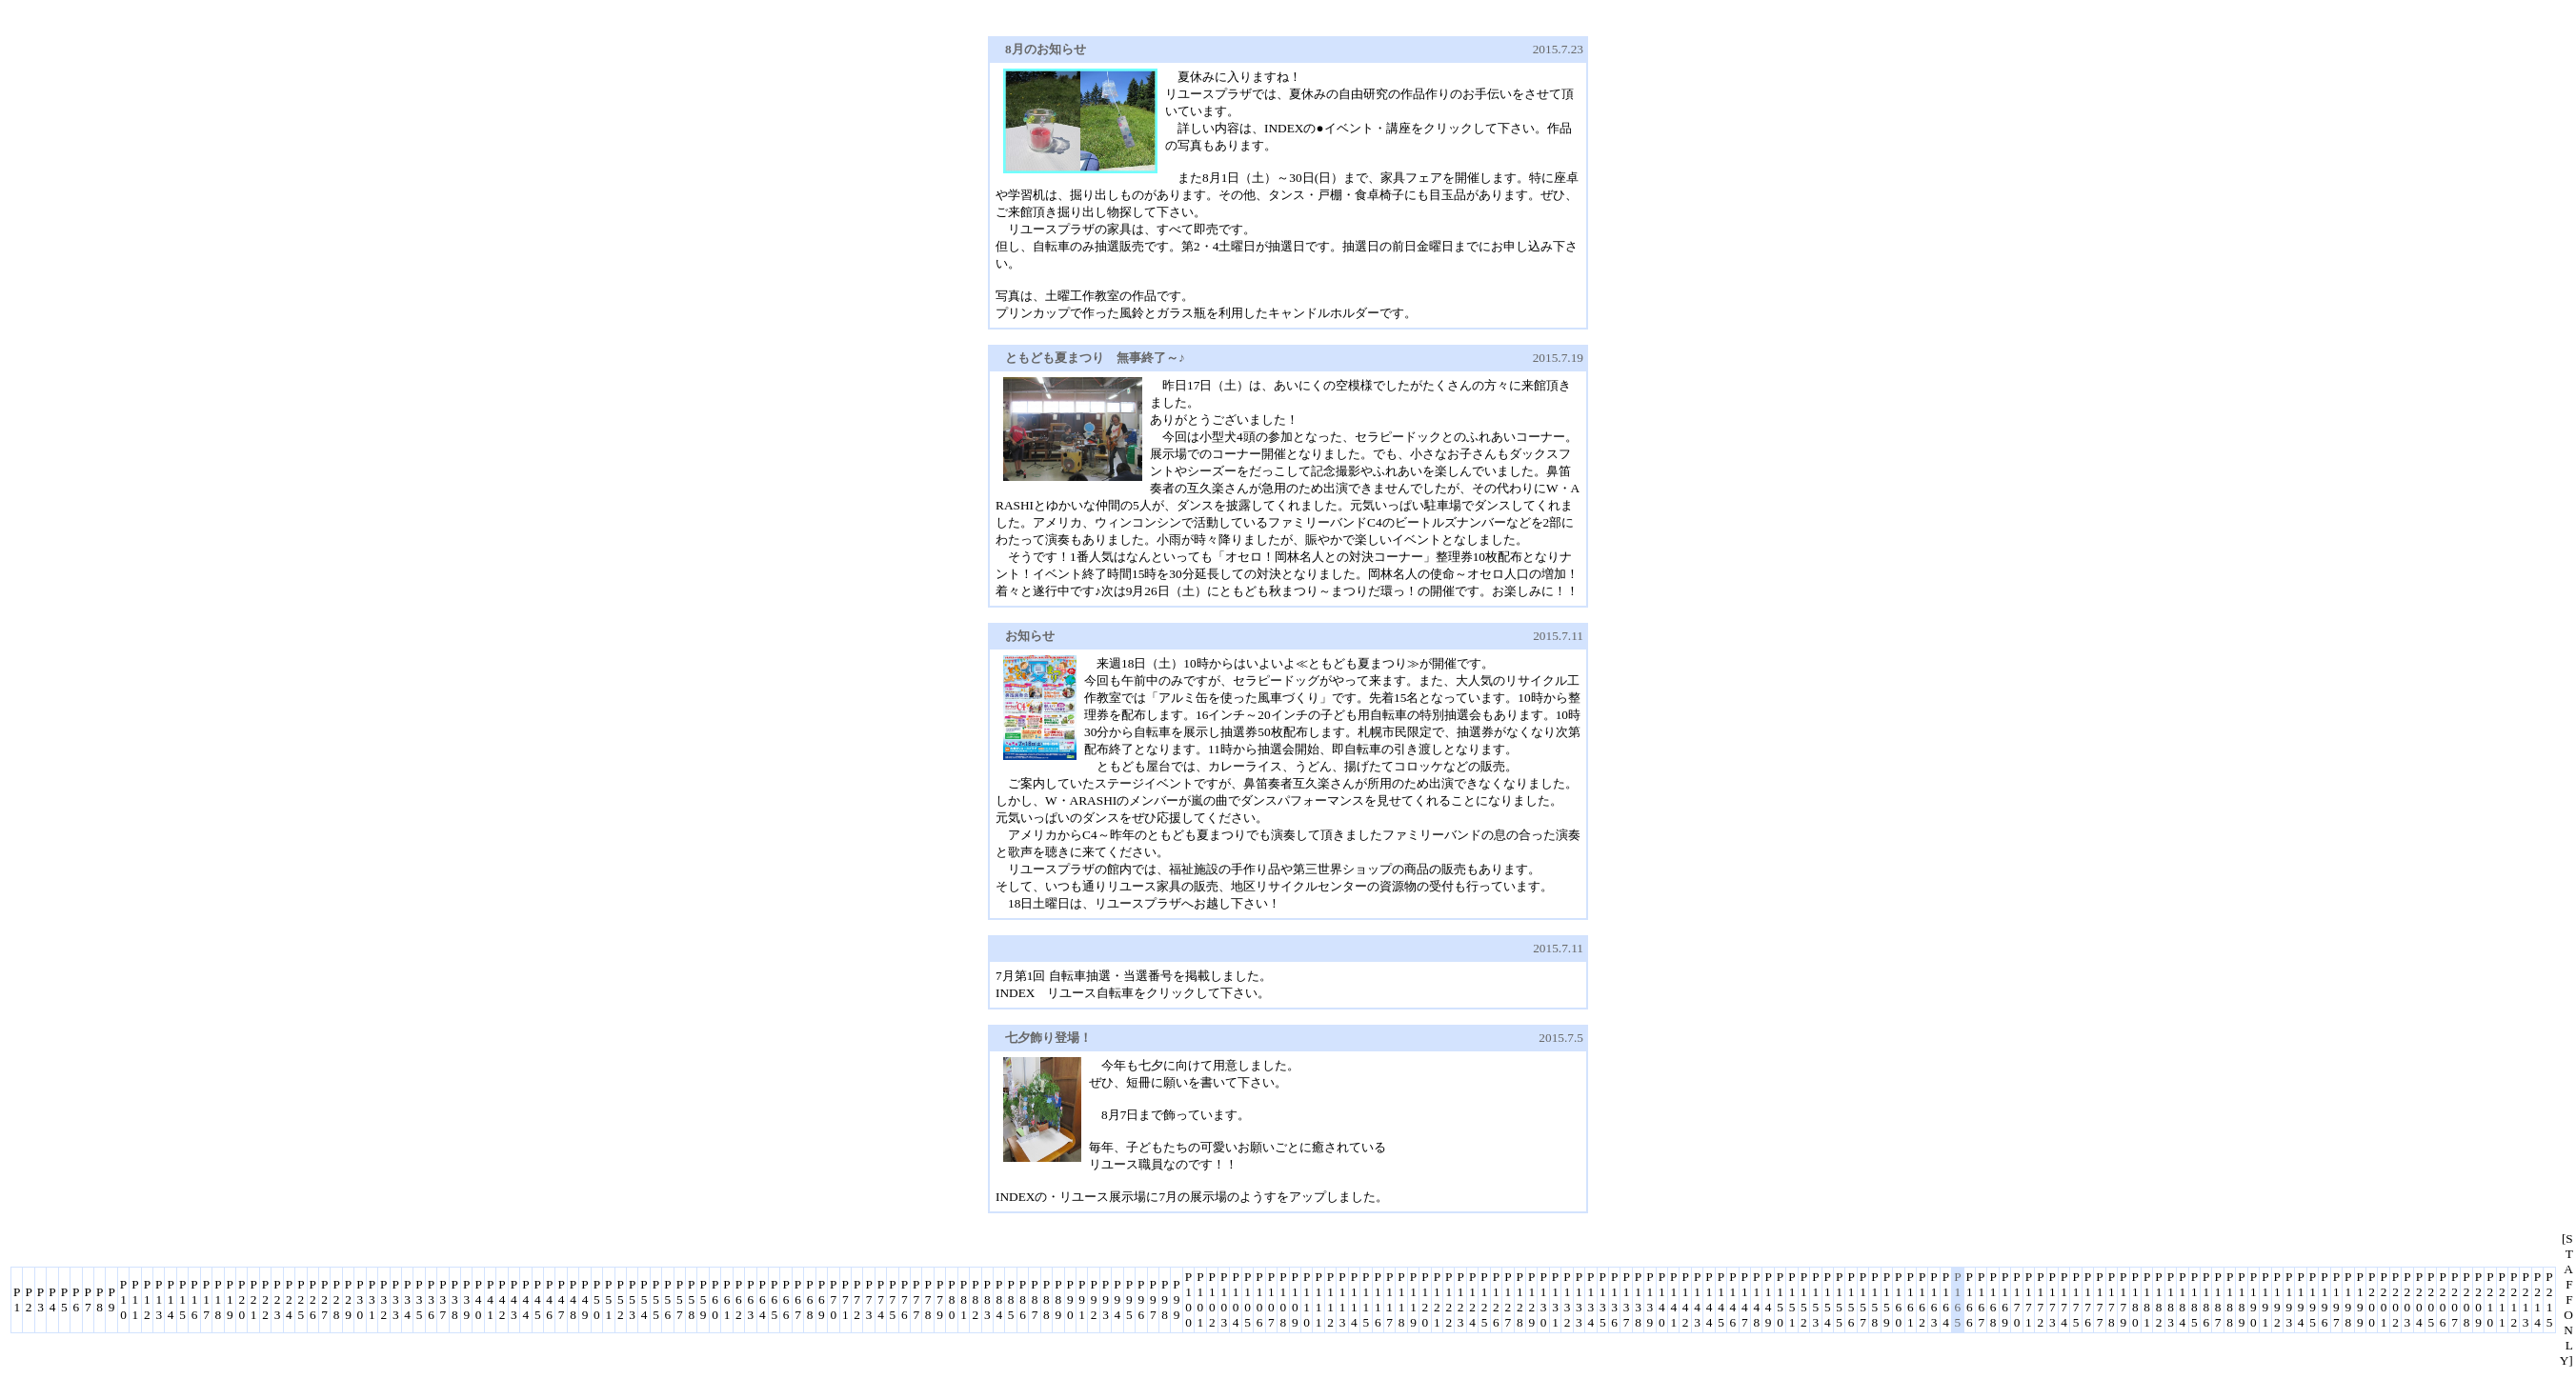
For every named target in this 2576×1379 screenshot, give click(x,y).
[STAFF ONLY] (2566, 1299)
